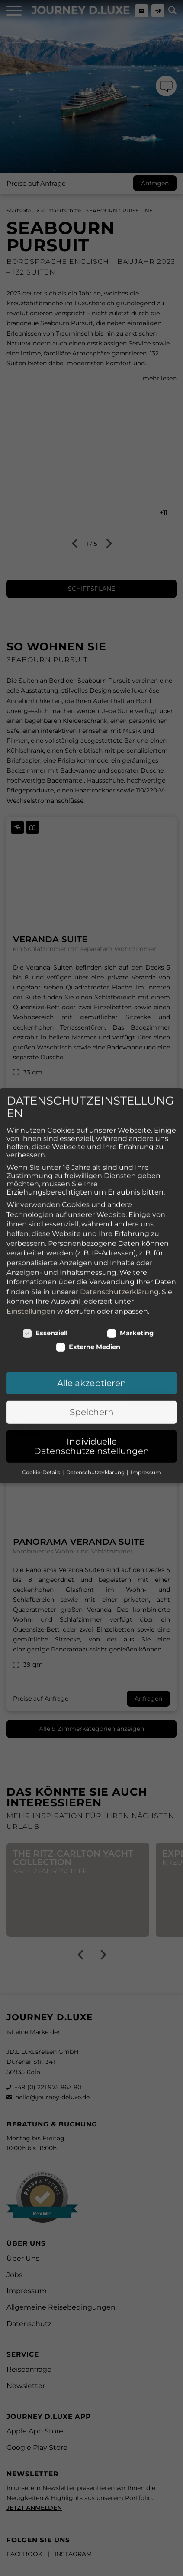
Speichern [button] (92, 1359)
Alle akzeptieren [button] (91, 1330)
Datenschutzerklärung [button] (96, 1419)
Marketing (130, 1280)
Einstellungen (30, 1258)
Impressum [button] (146, 1419)
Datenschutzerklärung (119, 1239)
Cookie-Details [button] (41, 1419)
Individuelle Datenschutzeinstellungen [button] (91, 1394)
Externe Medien (88, 1294)
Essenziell (45, 1280)
